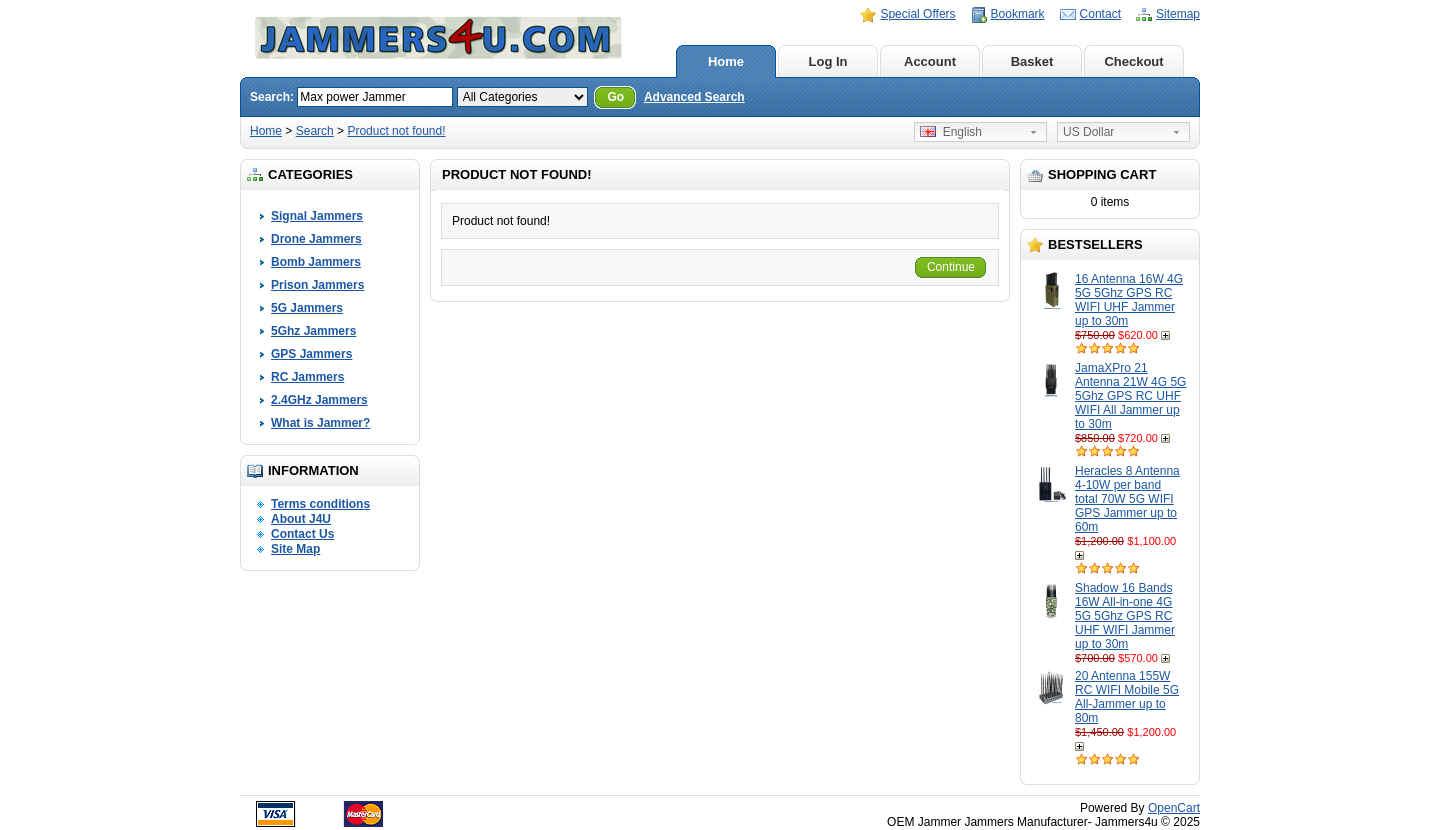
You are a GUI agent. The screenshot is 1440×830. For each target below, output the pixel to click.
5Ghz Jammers (313, 331)
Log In (828, 61)
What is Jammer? (320, 423)
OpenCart (1174, 808)
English (951, 132)
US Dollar (1088, 132)
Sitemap (1178, 14)
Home (726, 61)
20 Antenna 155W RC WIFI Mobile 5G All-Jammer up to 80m (1127, 697)
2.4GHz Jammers (319, 400)
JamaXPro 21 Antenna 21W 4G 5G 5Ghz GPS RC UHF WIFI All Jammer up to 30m (1130, 396)
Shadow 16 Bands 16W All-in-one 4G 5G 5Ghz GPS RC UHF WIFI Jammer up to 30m (1125, 616)
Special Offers (917, 14)
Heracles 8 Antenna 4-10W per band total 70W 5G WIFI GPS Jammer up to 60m (1127, 499)
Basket (1032, 61)
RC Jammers (307, 377)
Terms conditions (320, 504)
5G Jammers (307, 308)
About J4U (301, 519)
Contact (1100, 14)
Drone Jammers (316, 239)
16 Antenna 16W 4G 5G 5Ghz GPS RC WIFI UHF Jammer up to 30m (1129, 300)
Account (930, 61)
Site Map (295, 549)
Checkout (1133, 61)
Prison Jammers (317, 285)
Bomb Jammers (316, 262)
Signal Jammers (317, 216)
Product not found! (396, 131)
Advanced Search (694, 97)
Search (315, 131)
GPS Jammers (311, 354)
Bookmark (1018, 14)
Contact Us (302, 534)
